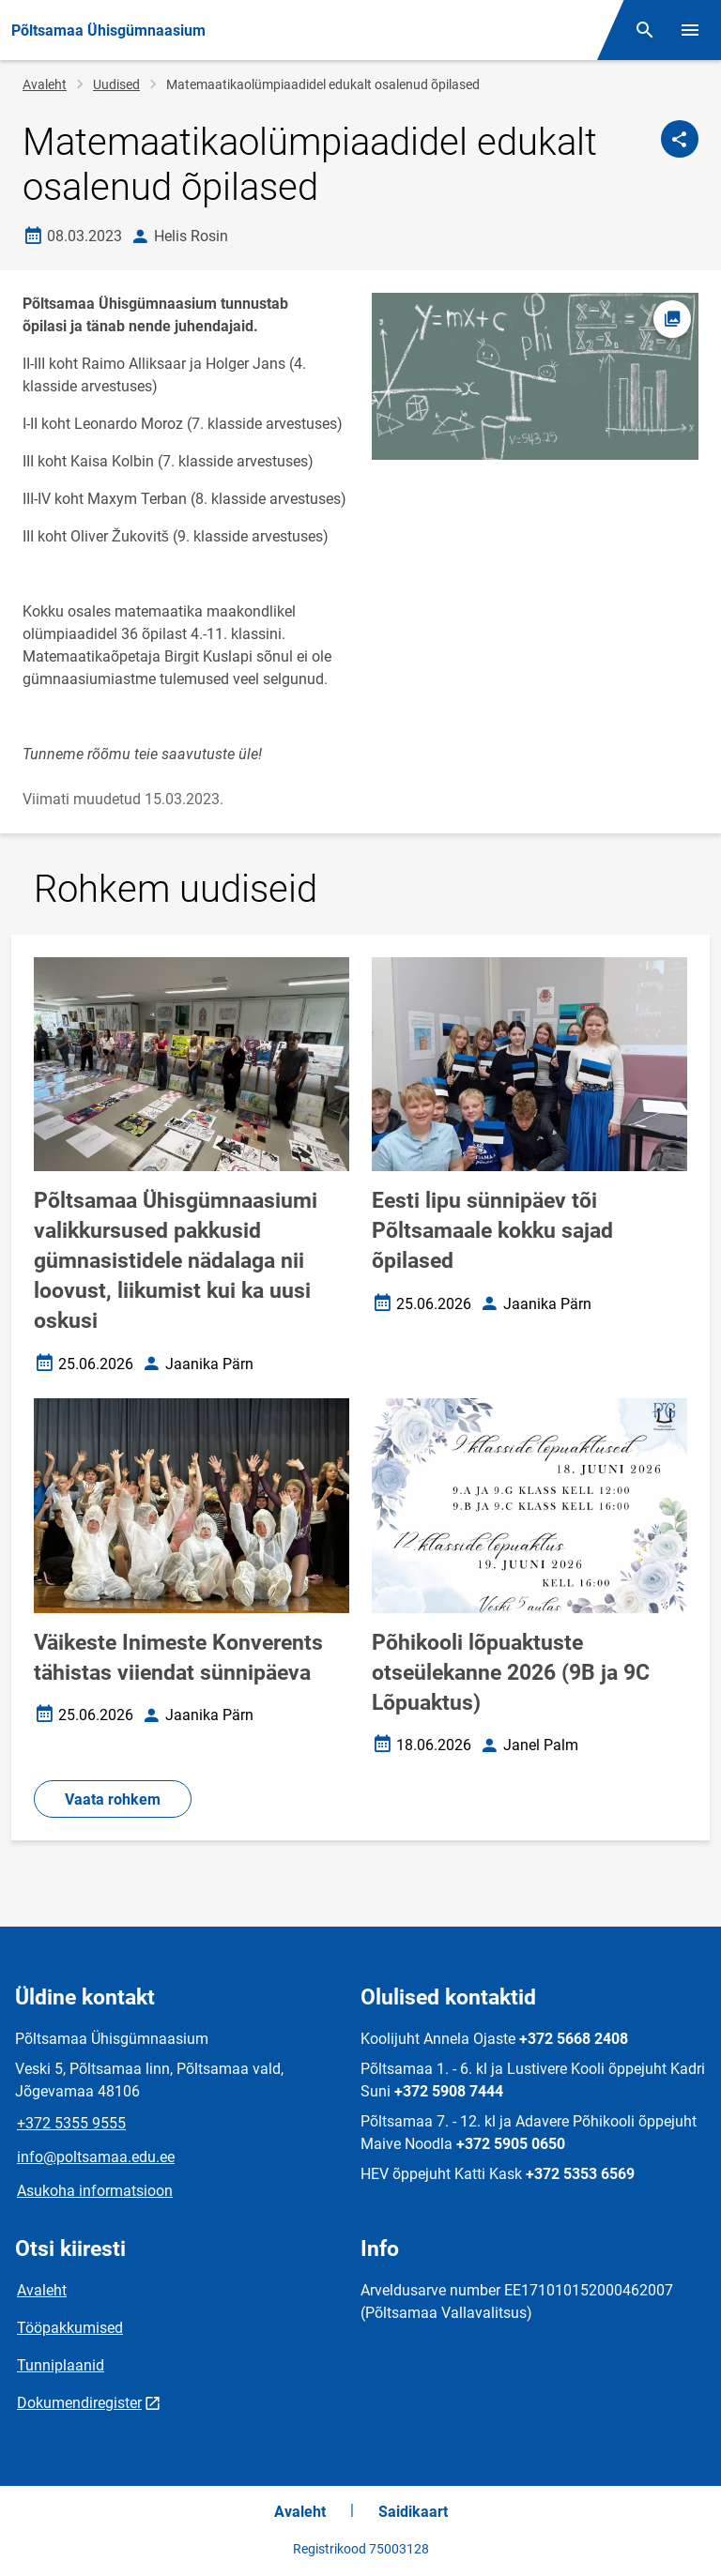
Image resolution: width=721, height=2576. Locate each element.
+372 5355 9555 (71, 2123)
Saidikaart (413, 2512)
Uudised (116, 84)
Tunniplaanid (60, 2365)
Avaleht (45, 84)
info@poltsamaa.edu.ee (96, 2157)
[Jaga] (679, 139)
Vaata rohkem (113, 1799)
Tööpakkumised (70, 2328)
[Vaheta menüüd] (690, 30)
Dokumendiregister (79, 2403)
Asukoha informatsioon (95, 2191)
